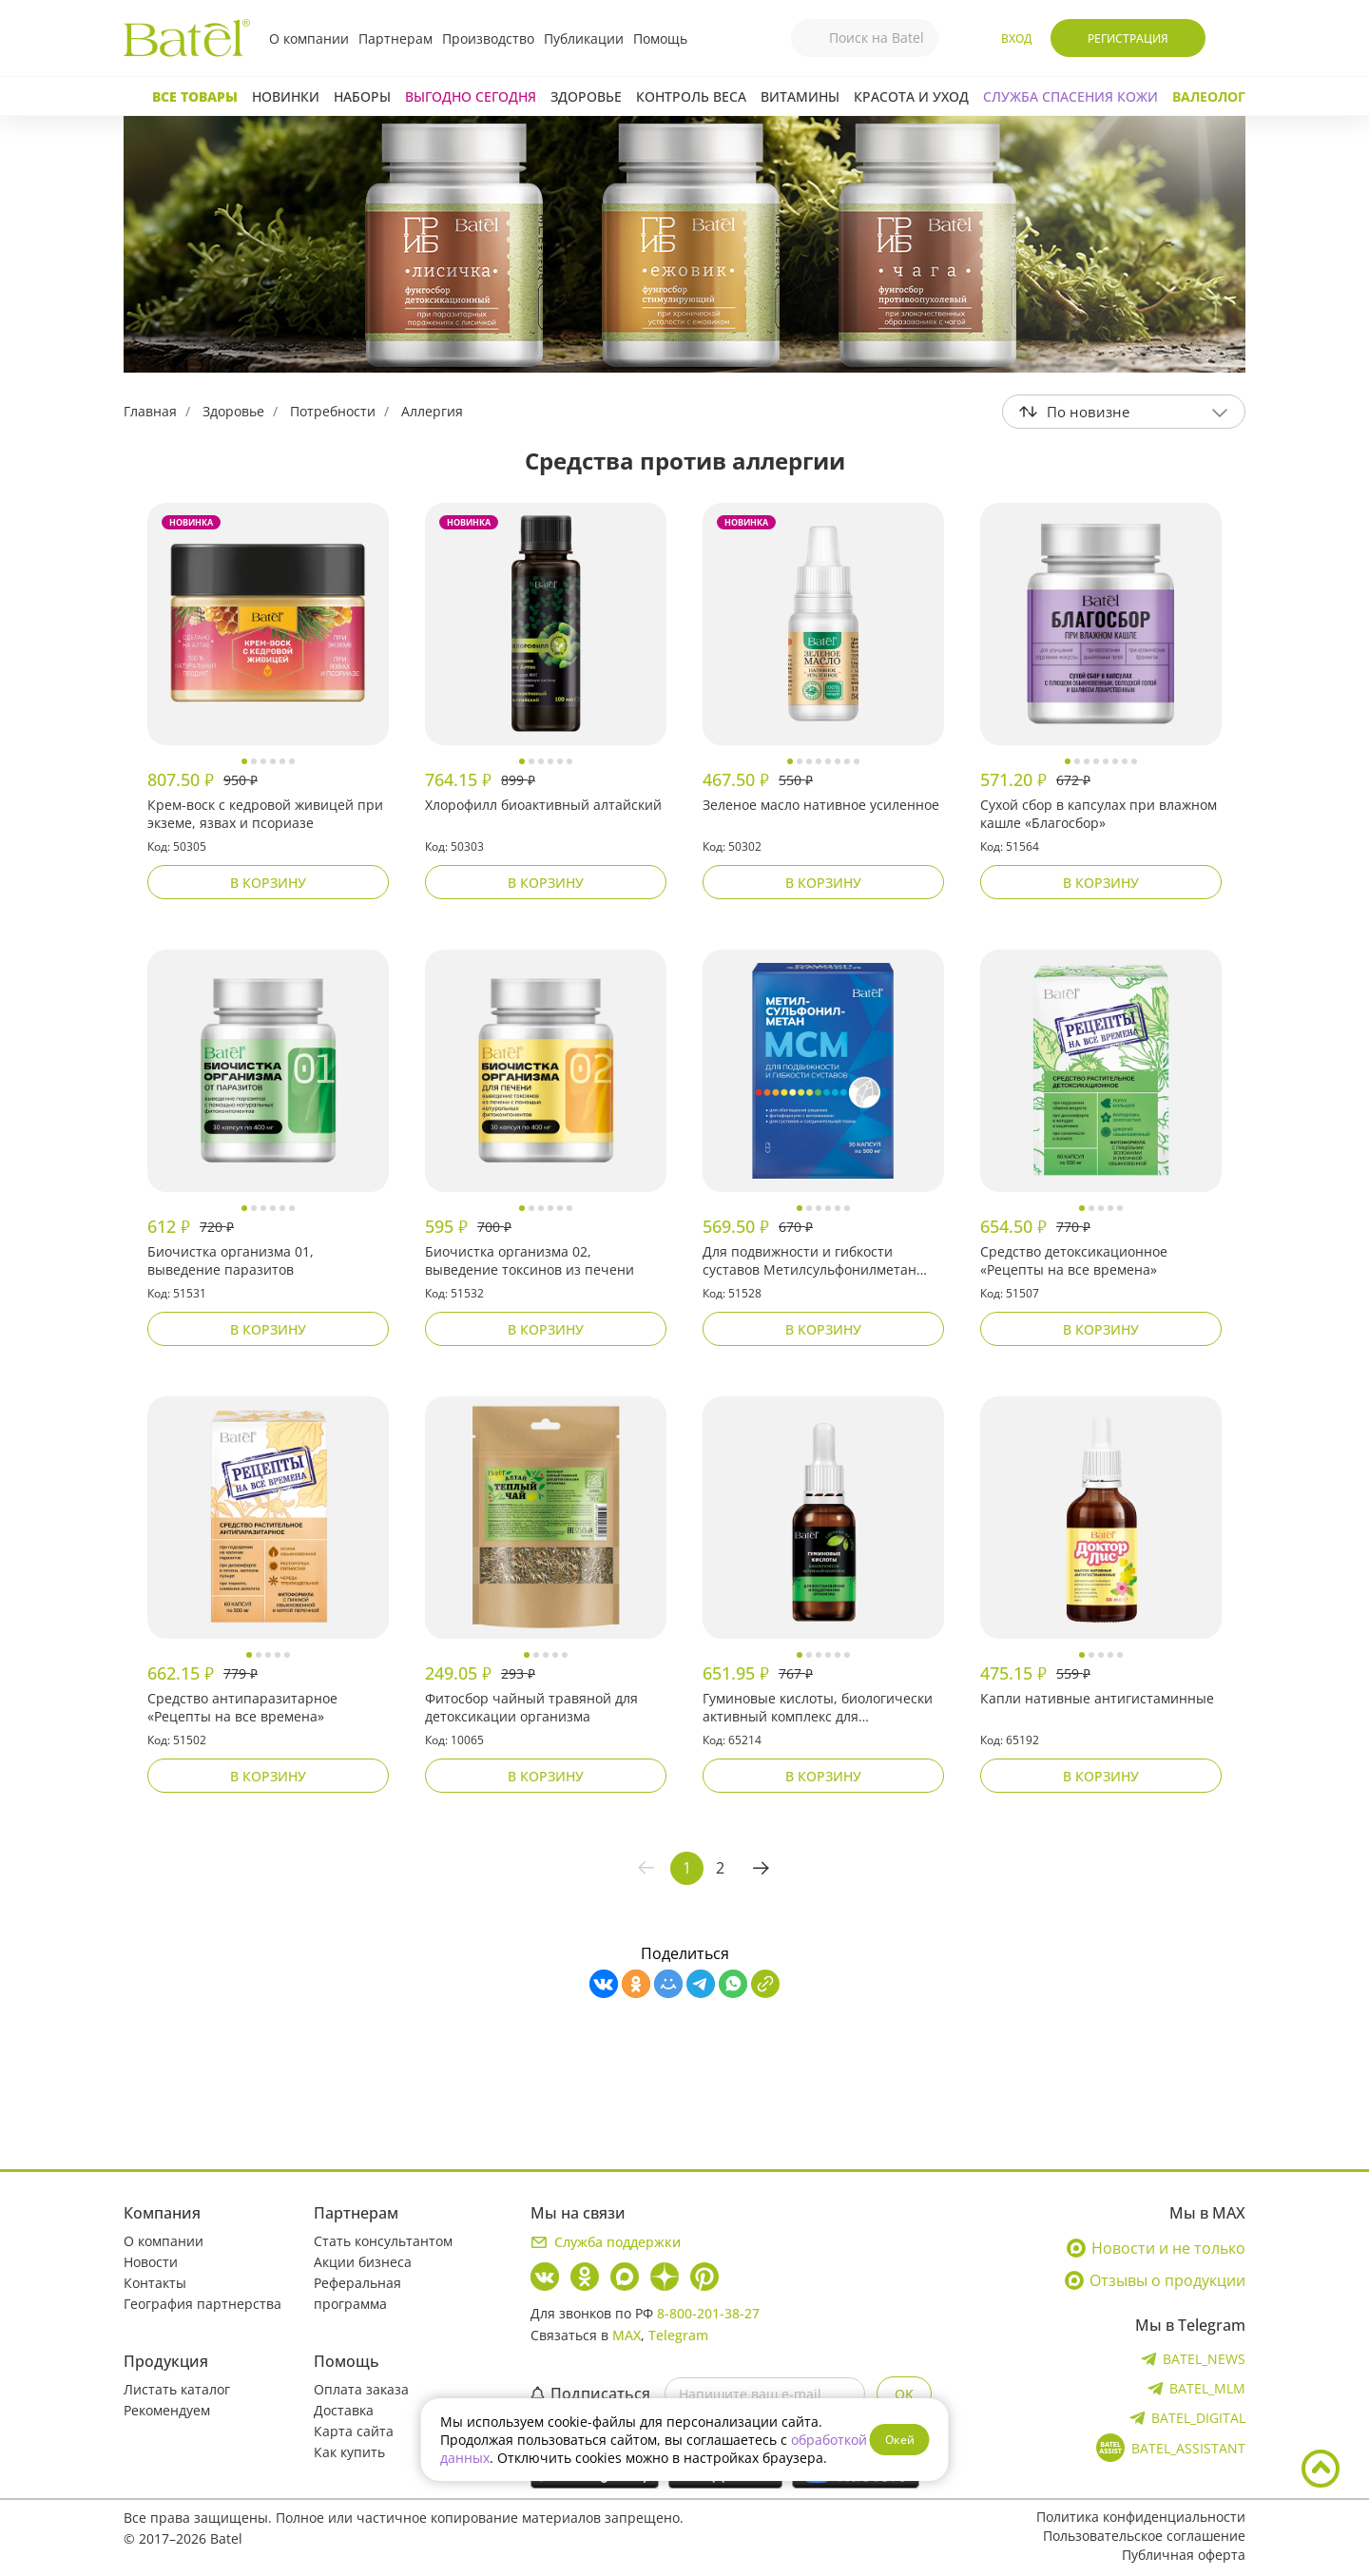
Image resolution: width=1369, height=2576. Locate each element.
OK (904, 2394)
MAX (626, 2335)
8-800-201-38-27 (708, 2313)
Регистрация (1128, 38)
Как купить (349, 2452)
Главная (150, 411)
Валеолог (1208, 96)
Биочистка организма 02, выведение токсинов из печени (529, 1260)
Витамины (800, 96)
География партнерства (202, 2304)
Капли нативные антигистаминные (1097, 1698)
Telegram (678, 2335)
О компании (309, 38)
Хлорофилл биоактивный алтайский (543, 805)
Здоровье (586, 96)
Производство (488, 38)
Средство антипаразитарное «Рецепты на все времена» (242, 1707)
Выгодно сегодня (470, 96)
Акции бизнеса (363, 2262)
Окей (900, 2440)
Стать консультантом (383, 2241)
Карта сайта (354, 2431)
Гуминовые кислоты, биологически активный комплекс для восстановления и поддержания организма (818, 1708)
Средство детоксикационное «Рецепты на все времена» (1073, 1260)
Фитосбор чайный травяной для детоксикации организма (531, 1707)
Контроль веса (691, 96)
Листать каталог (177, 2389)
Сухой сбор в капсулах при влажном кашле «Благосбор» (1098, 814)
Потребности (333, 411)
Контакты (155, 2283)
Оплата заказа (361, 2389)
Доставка (344, 2410)
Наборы (362, 96)
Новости (151, 2262)
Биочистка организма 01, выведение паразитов (230, 1260)
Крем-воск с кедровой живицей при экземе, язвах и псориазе (265, 814)
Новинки (285, 96)
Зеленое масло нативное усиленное (821, 805)
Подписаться (590, 2393)
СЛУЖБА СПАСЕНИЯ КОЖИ (1070, 96)
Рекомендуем (167, 2410)
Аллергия (432, 411)
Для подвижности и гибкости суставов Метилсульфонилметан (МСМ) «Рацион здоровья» (809, 1261)
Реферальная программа (357, 2293)
